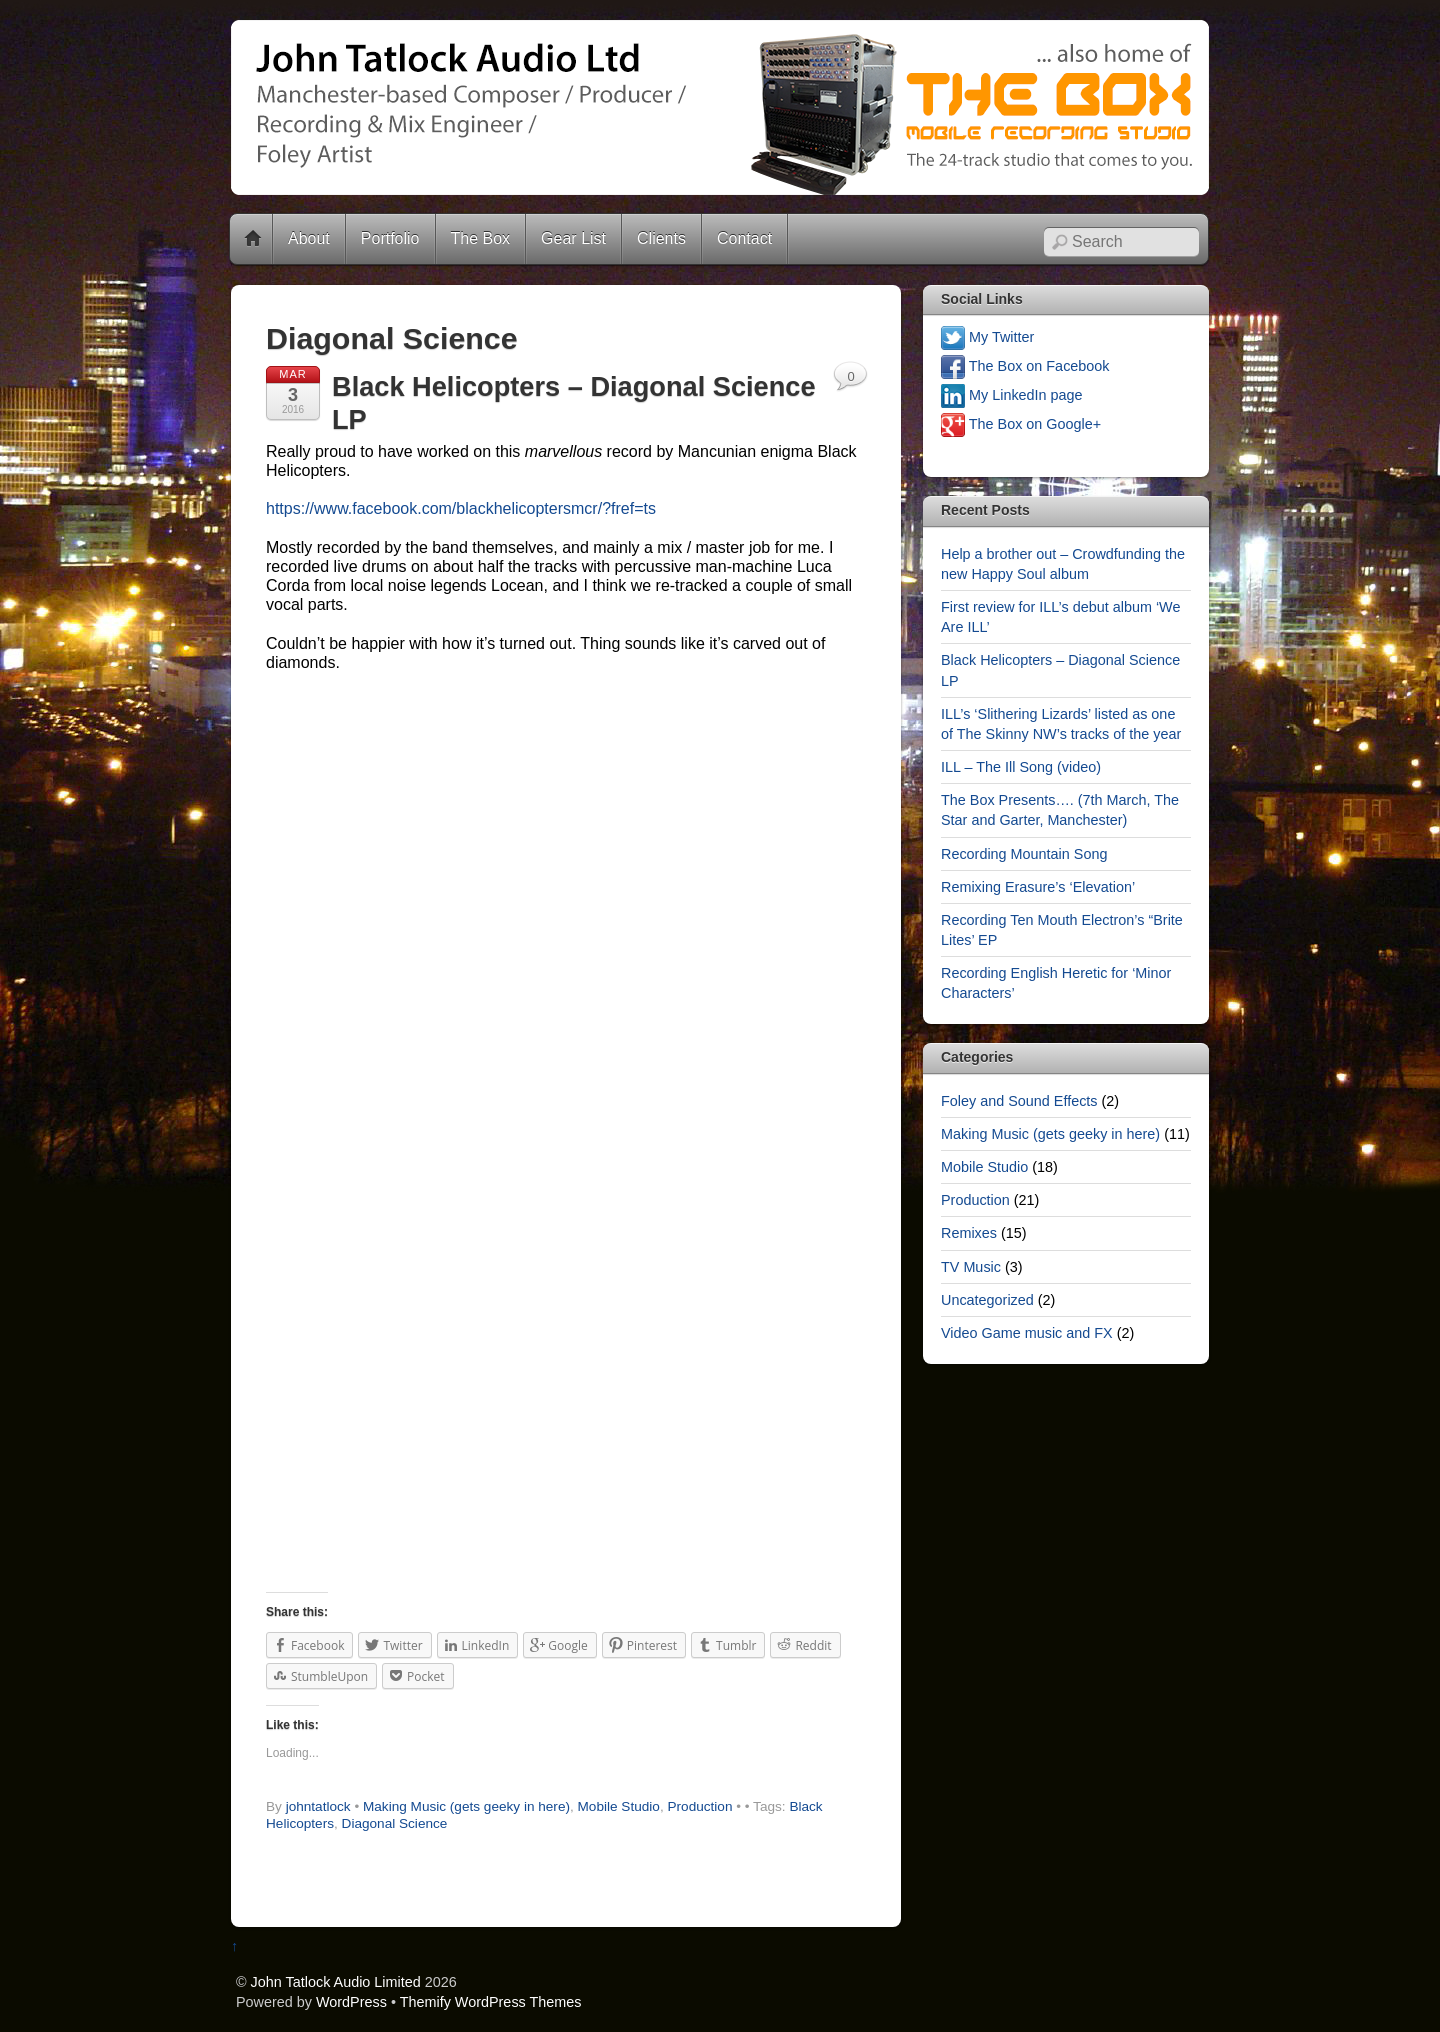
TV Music (971, 1267)
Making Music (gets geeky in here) (466, 1806)
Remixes (969, 1233)
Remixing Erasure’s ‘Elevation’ (1038, 887)
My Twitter (987, 337)
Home (253, 239)
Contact (744, 238)
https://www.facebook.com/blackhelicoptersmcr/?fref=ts (461, 508)
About (309, 238)
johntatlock (318, 1806)
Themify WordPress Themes (491, 2002)
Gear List (573, 238)
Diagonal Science (395, 1823)
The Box (481, 238)
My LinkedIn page (1012, 395)
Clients (661, 238)
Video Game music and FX (1027, 1333)
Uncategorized (987, 1300)
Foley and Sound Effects (1019, 1101)
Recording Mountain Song (1024, 854)
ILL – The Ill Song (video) (1021, 767)
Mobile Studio (619, 1806)
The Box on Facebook (1025, 366)
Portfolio (390, 238)
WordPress (351, 2002)
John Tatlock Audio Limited (336, 1982)
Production (699, 1806)
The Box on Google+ (1021, 424)
